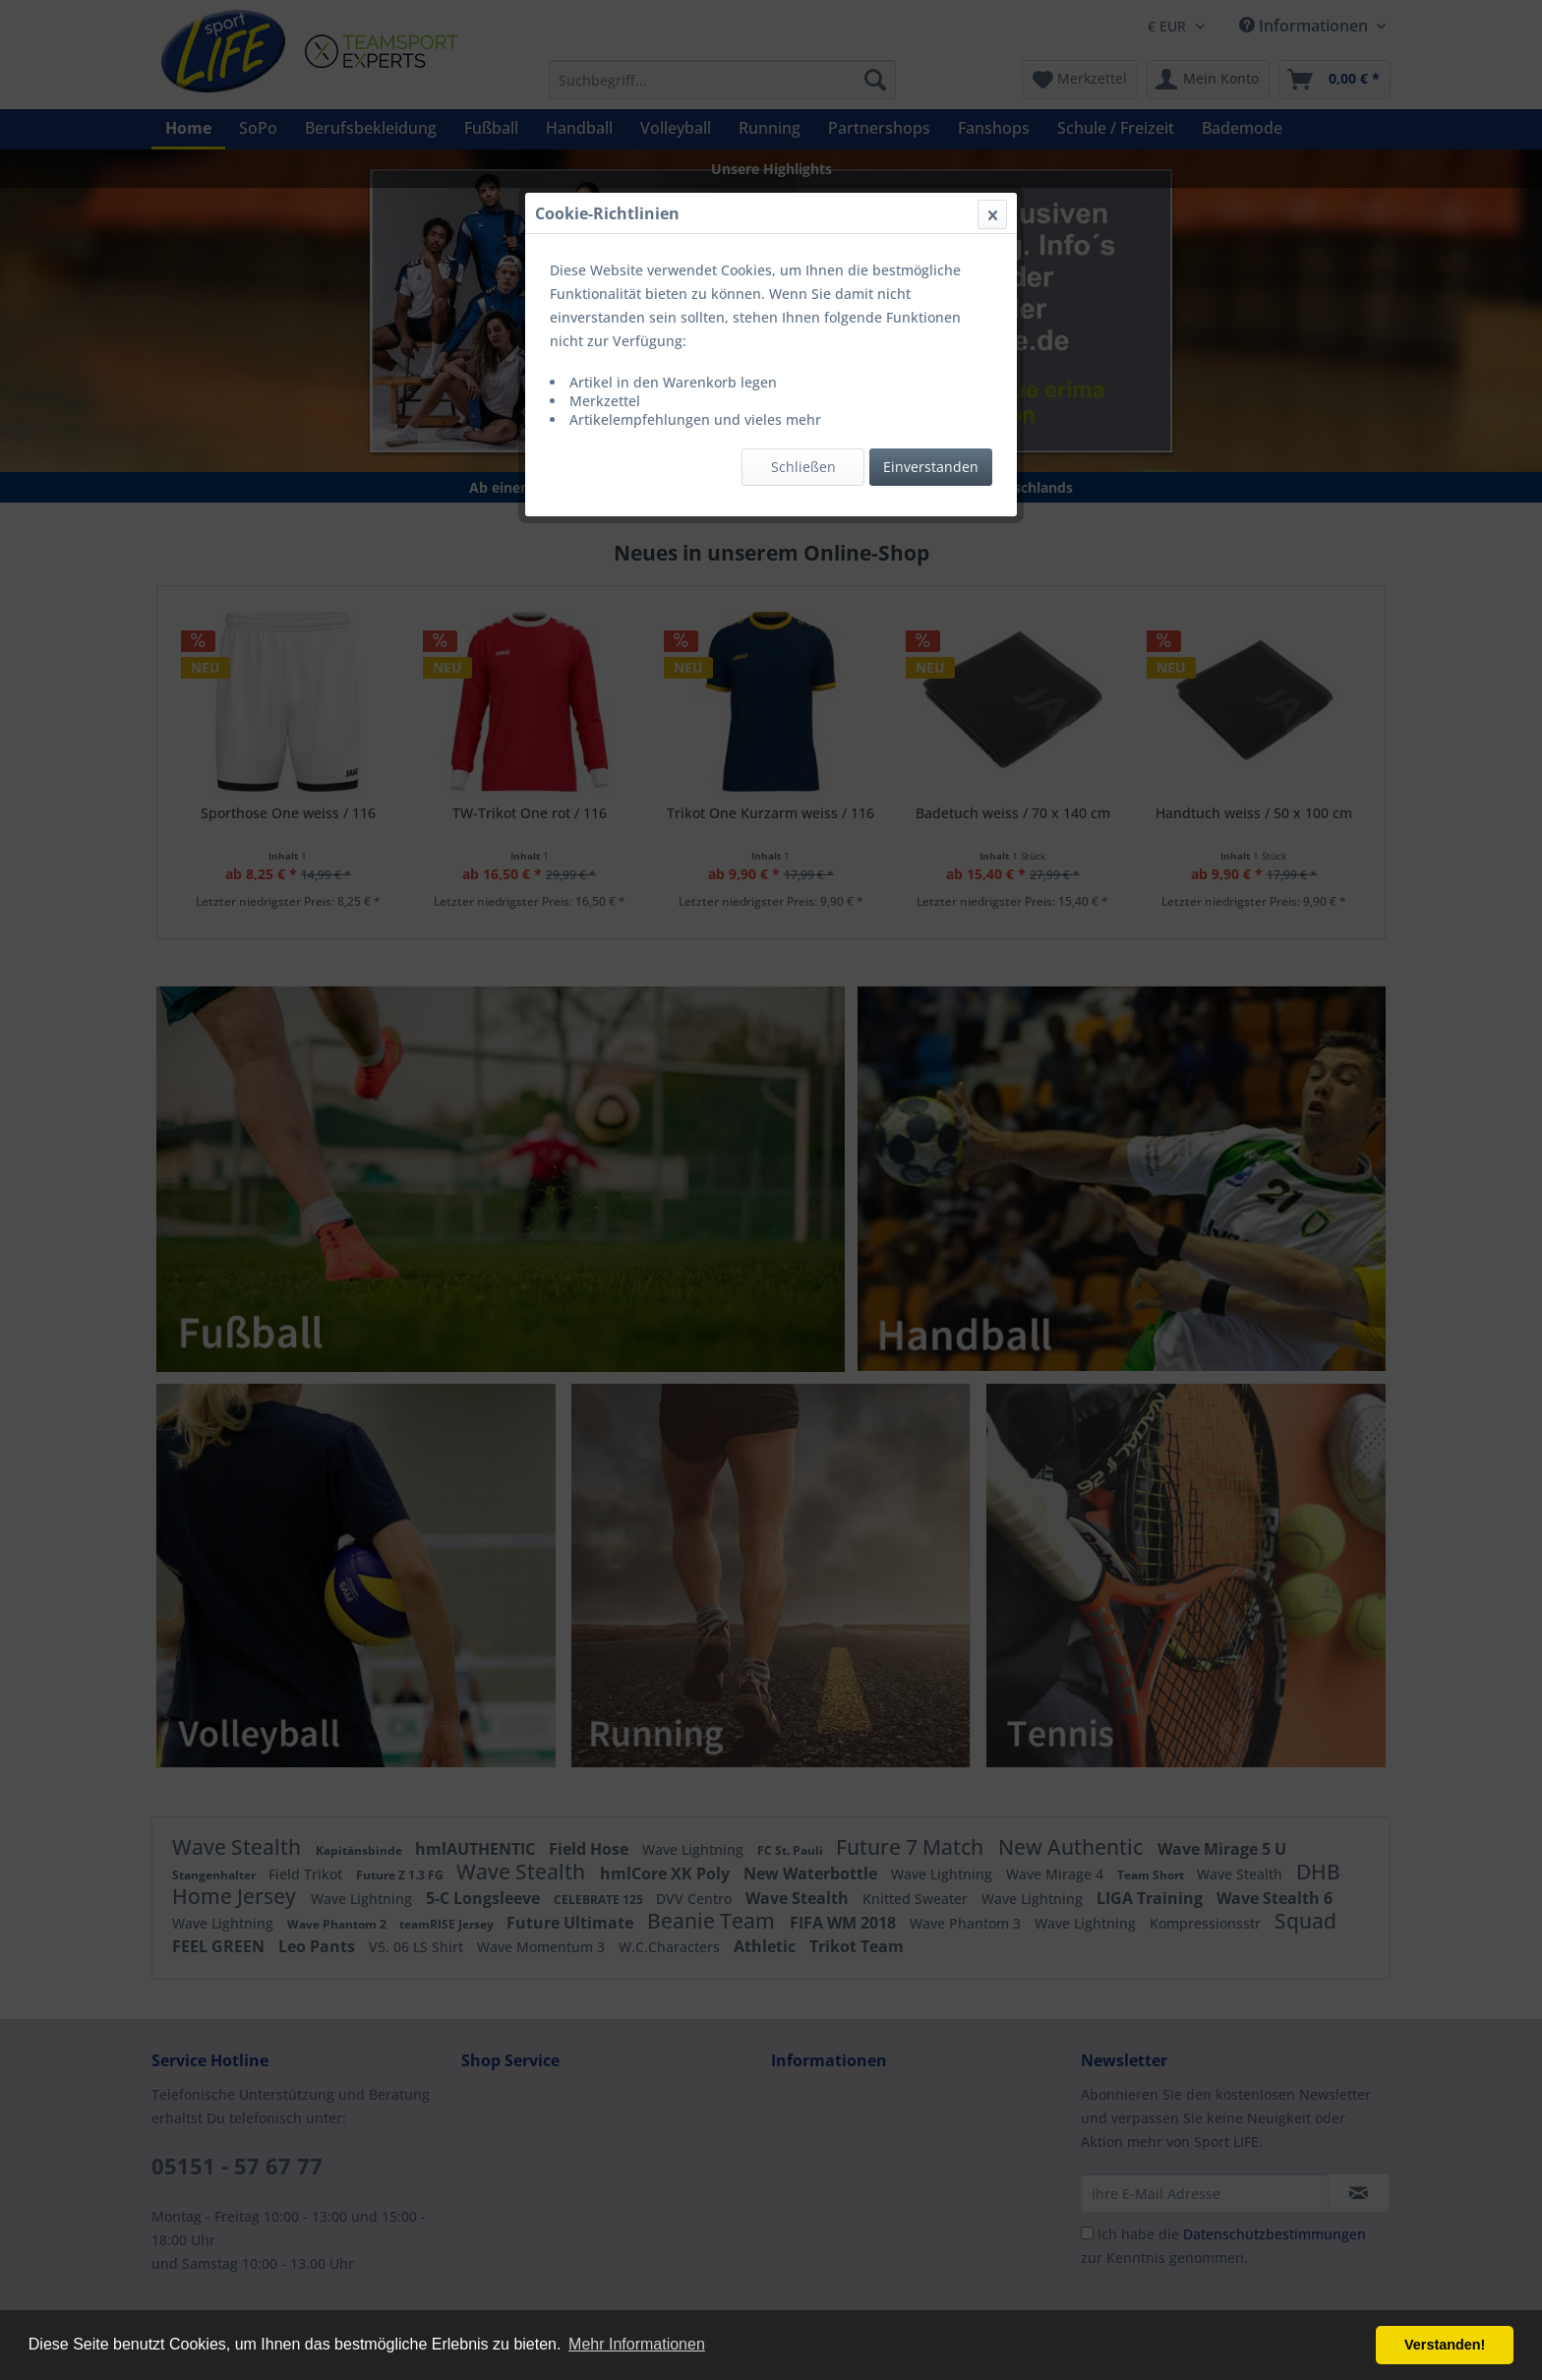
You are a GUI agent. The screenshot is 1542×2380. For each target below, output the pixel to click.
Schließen (803, 466)
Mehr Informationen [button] (636, 2344)
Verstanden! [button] (1444, 2344)
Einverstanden (931, 466)
